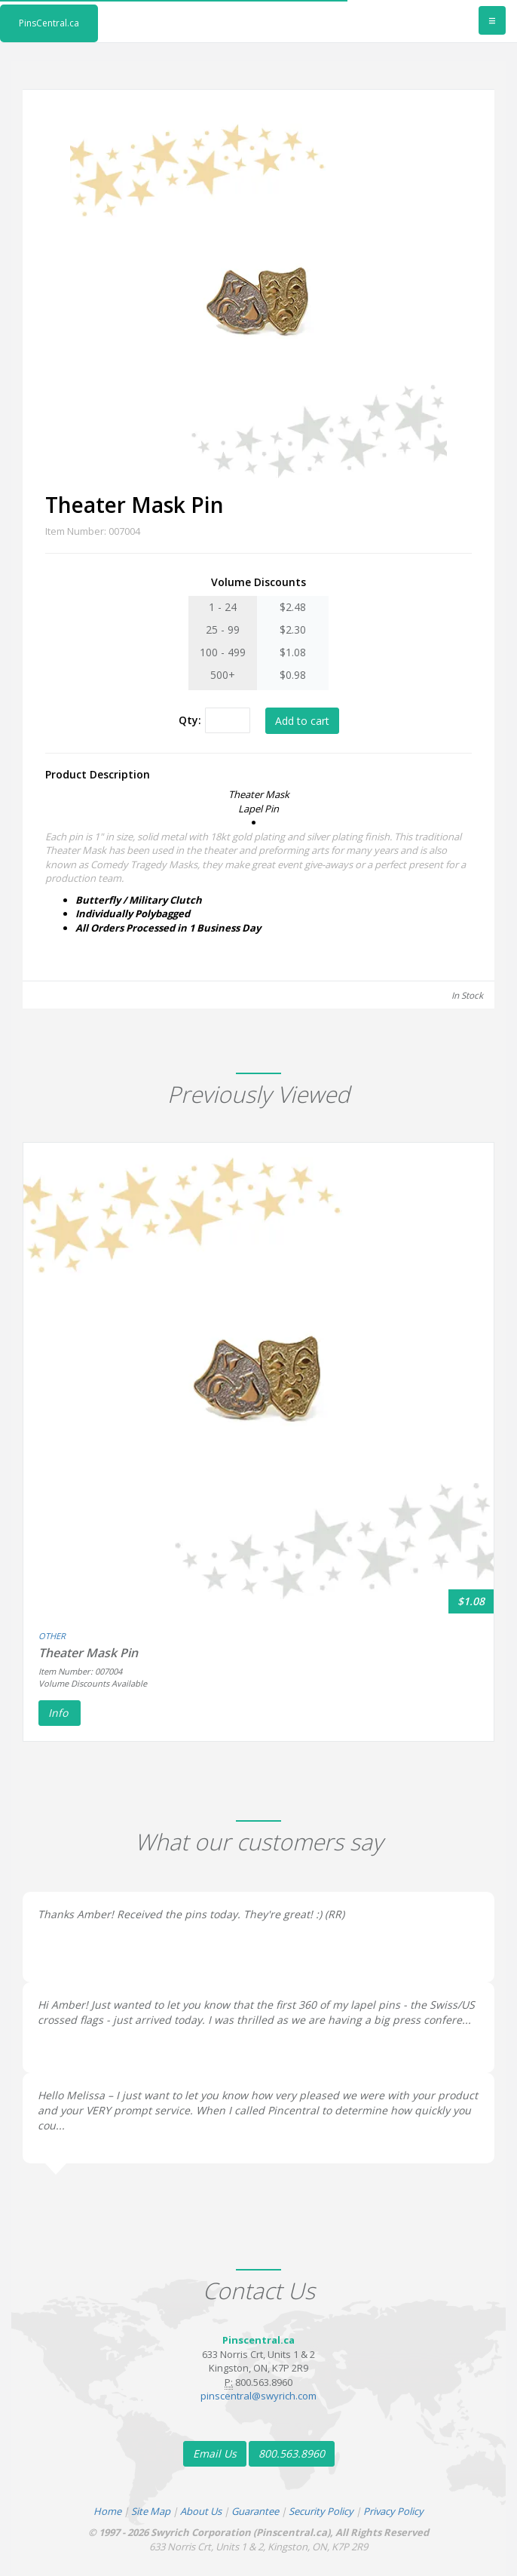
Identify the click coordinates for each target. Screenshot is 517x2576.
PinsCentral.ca (49, 23)
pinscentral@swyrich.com (258, 2396)
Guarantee (255, 2511)
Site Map (150, 2511)
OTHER (52, 1635)
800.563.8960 (291, 2453)
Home (107, 2511)
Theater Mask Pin (88, 1652)
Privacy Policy (393, 2511)
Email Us (215, 2453)
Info (59, 1713)
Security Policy (321, 2511)
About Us (201, 2511)
